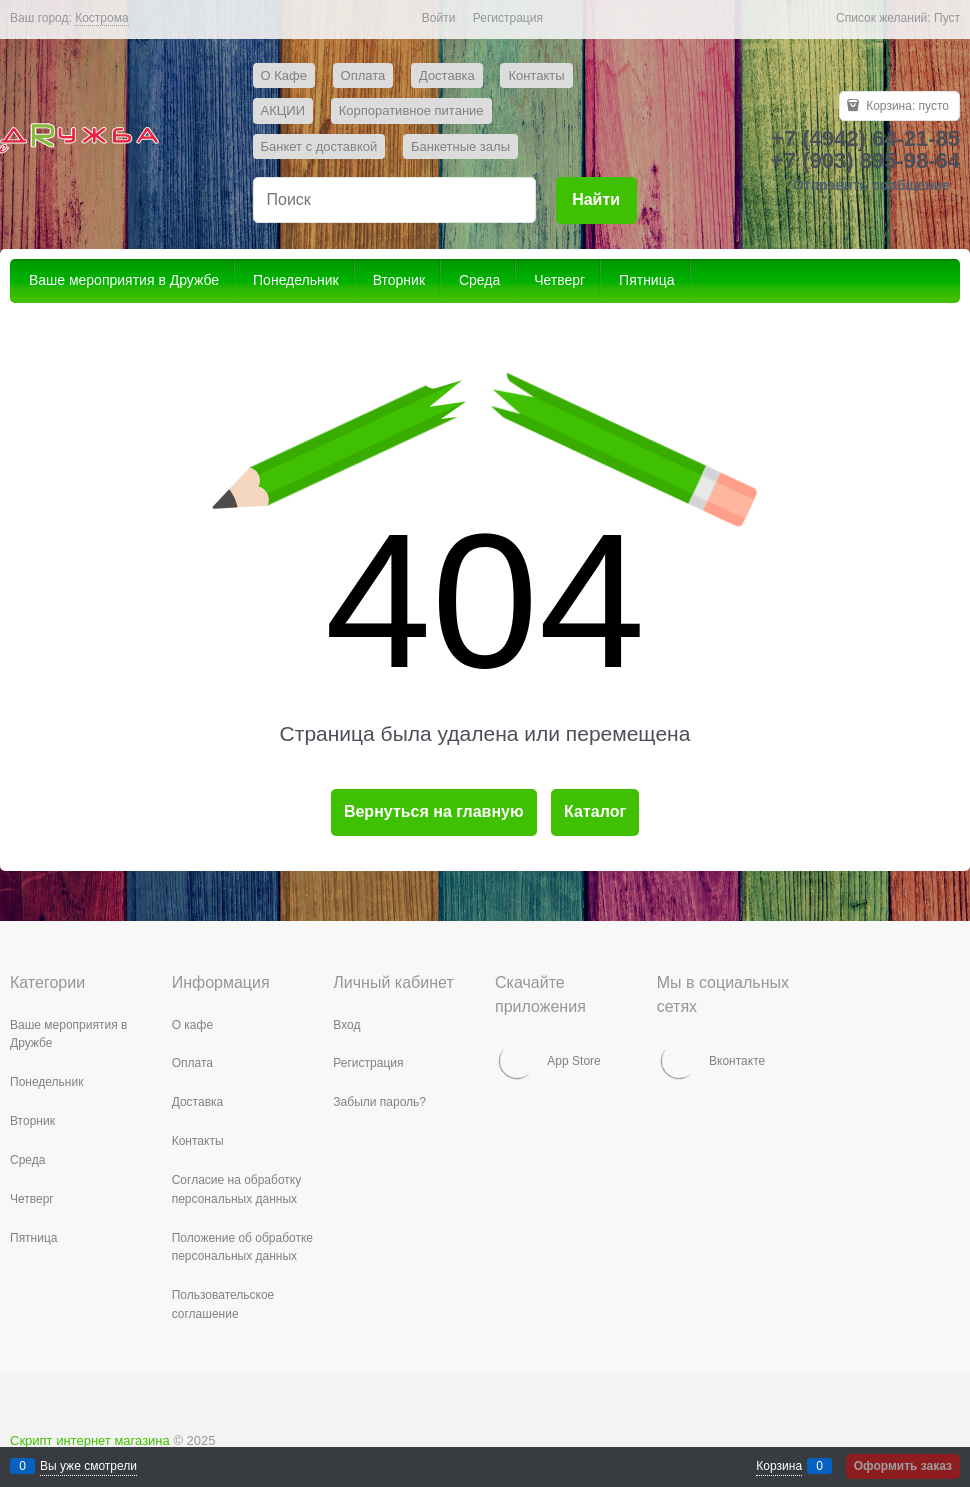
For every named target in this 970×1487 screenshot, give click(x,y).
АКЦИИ (283, 110)
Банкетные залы (460, 146)
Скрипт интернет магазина (90, 1440)
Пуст (947, 18)
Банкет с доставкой (319, 146)
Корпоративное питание (411, 110)
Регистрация (508, 18)
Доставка (447, 75)
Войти (439, 18)
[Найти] (596, 200)
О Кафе (284, 75)
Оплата (363, 75)
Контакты (536, 75)
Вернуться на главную (434, 811)
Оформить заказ (903, 1466)
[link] (101, 18)
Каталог (595, 811)
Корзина (779, 1466)
